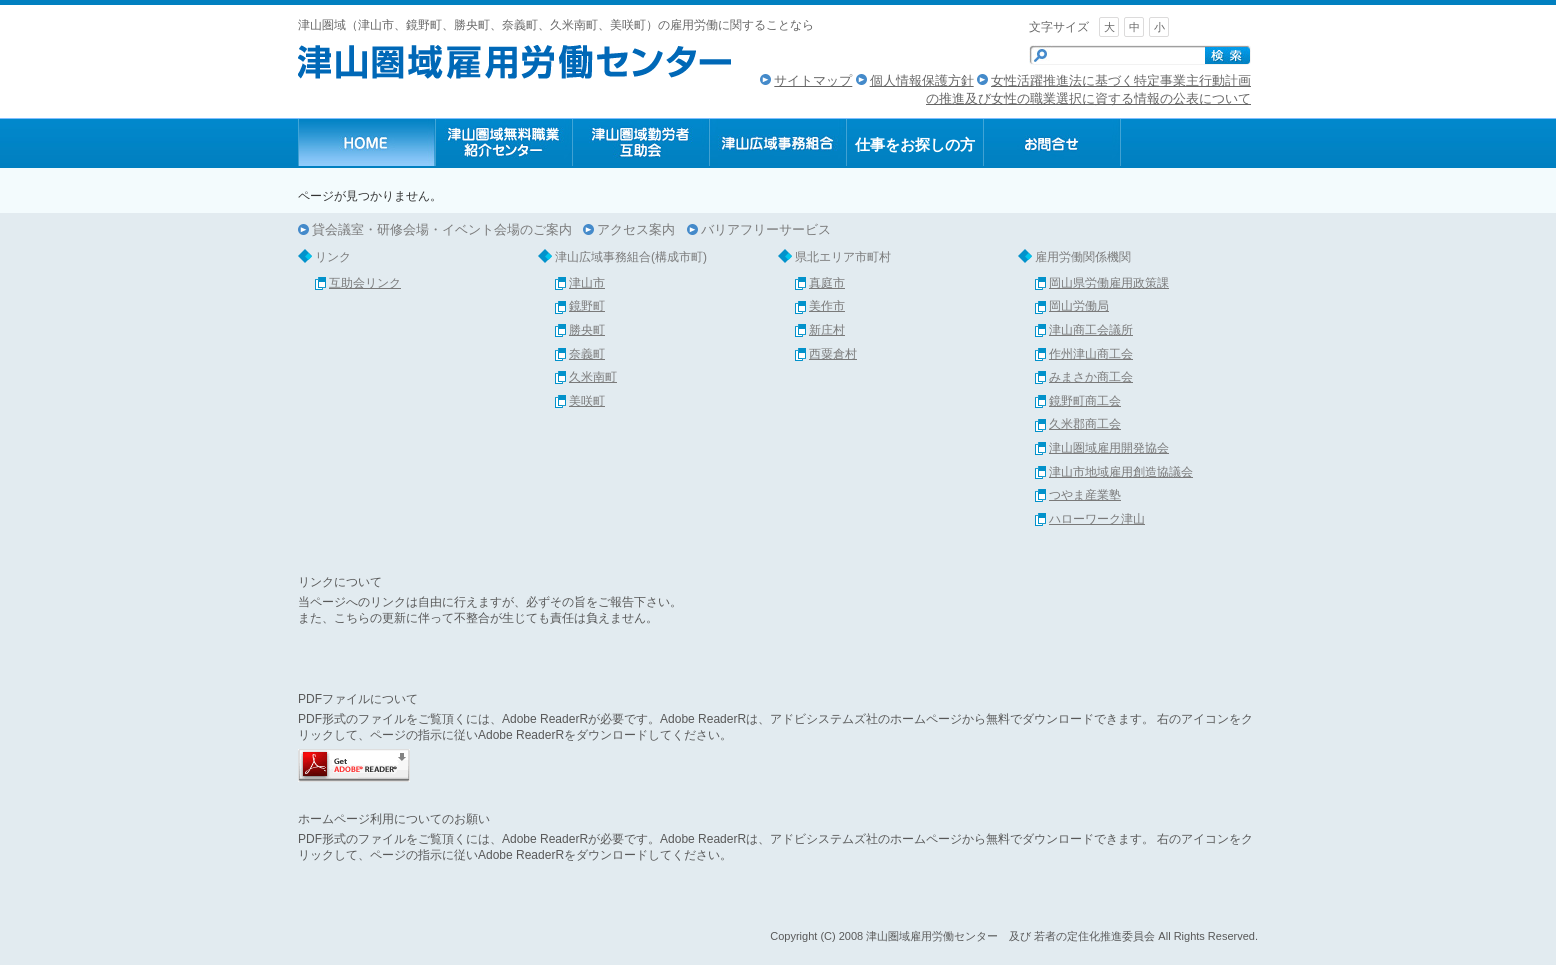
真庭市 (827, 283)
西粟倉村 (833, 354)
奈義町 (587, 354)
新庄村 (827, 330)
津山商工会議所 (1091, 330)
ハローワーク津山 (1097, 519)
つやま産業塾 (1085, 495)
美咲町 (587, 401)
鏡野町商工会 (1085, 401)
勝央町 (587, 330)
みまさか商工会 (1091, 377)
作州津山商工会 (1091, 354)
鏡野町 (587, 306)
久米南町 (593, 377)
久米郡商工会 (1085, 424)
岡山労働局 (1079, 306)
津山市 (587, 283)
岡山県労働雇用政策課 (1109, 283)
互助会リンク (365, 283)
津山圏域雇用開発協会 (1109, 448)
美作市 (827, 306)
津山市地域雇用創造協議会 (1121, 472)
